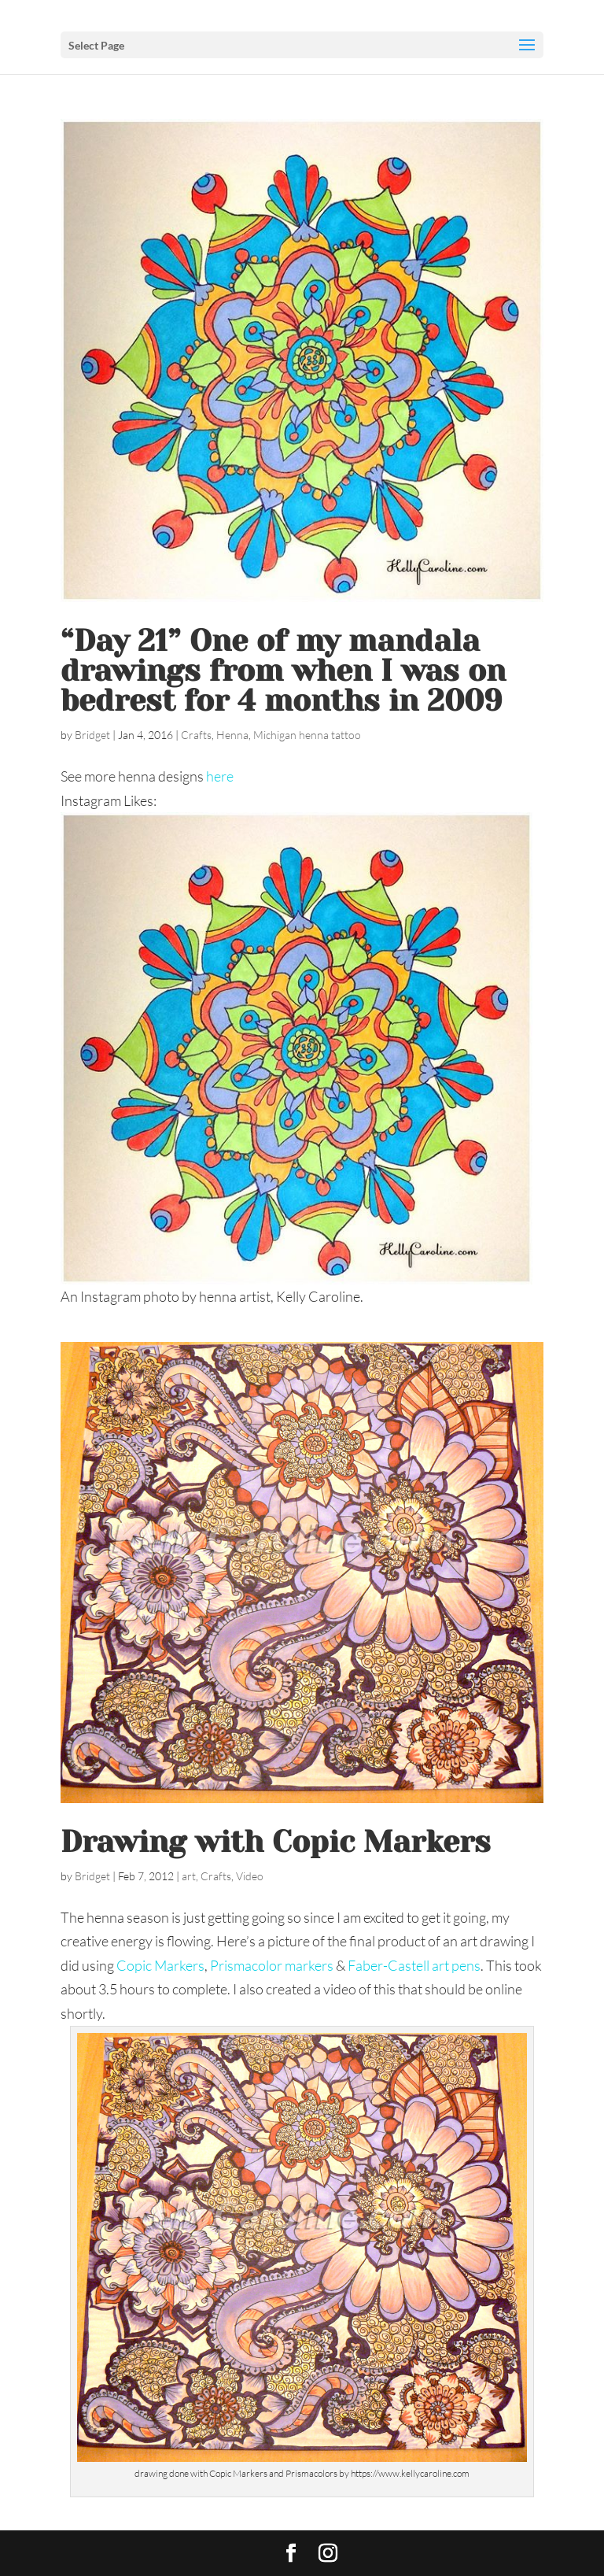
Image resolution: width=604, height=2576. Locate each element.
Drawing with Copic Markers (276, 1841)
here (220, 776)
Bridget (92, 734)
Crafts (196, 734)
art (189, 1876)
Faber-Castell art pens (414, 1965)
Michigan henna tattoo (307, 734)
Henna (232, 734)
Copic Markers (160, 1965)
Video (249, 1876)
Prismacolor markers (271, 1965)
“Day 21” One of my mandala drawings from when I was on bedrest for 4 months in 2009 (283, 670)
